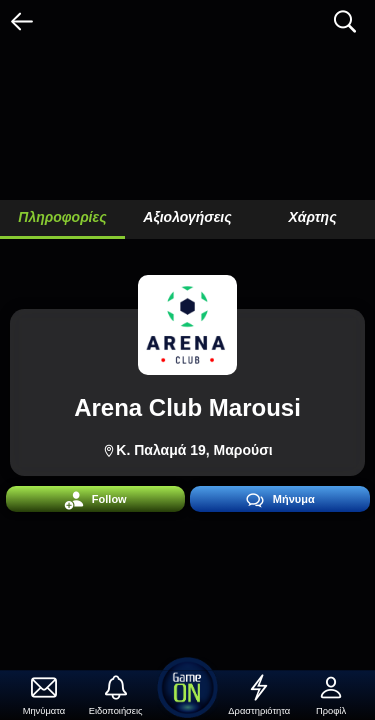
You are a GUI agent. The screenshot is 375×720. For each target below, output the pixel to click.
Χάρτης (312, 217)
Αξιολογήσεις (187, 217)
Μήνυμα (280, 500)
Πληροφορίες (62, 217)
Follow (95, 500)
